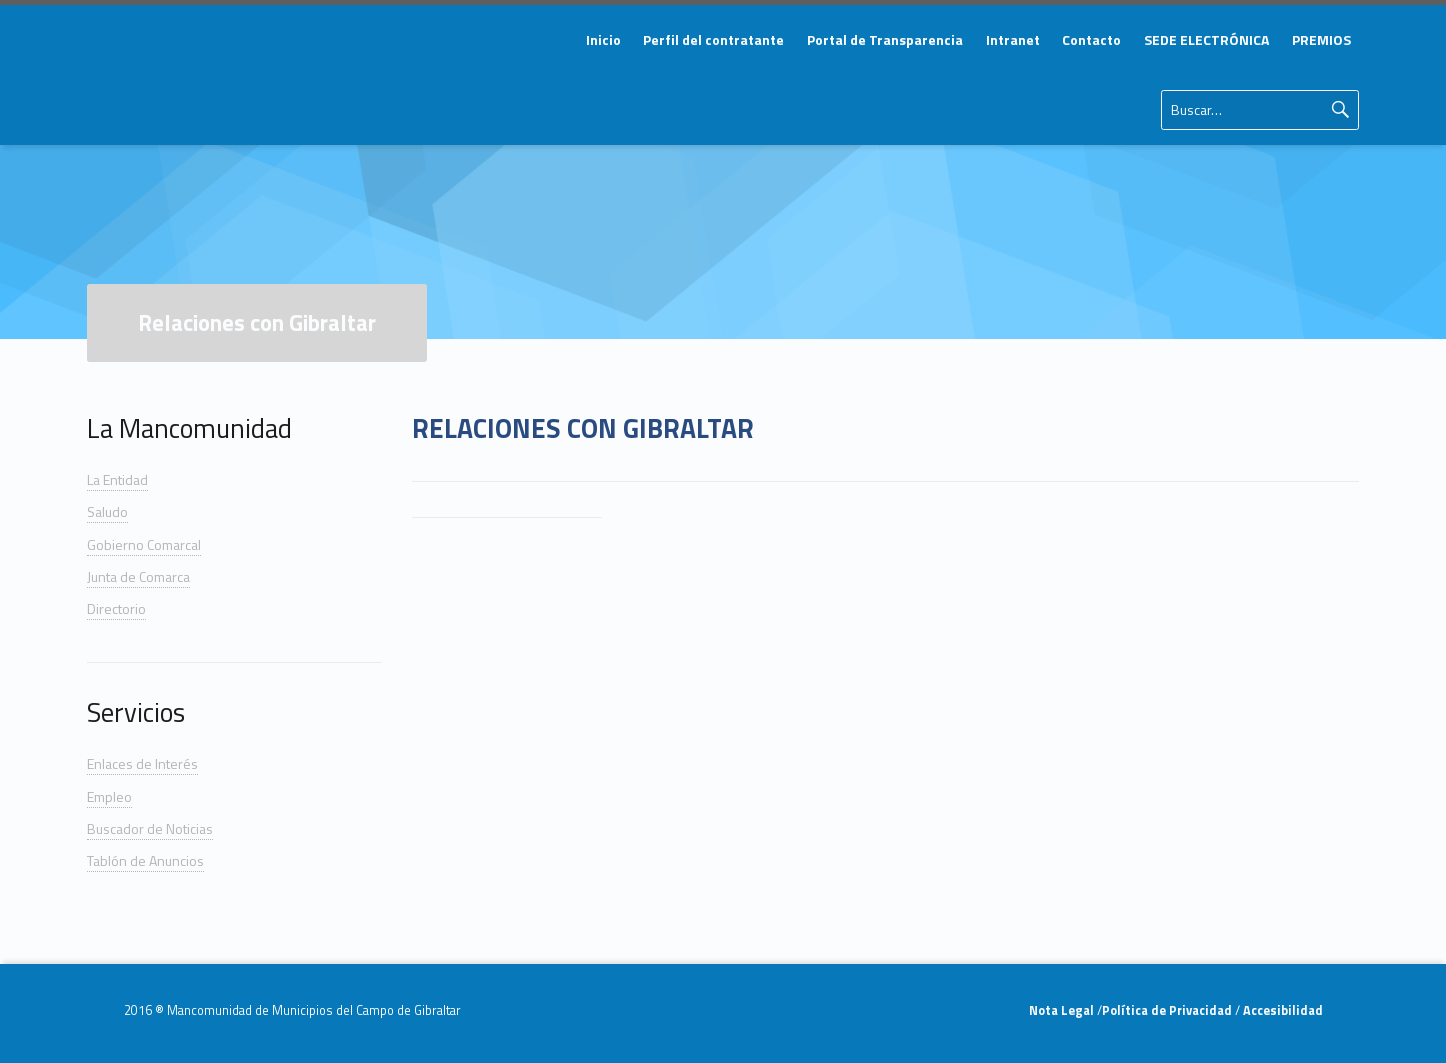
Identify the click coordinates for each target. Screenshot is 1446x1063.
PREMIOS (1321, 39)
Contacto (1091, 39)
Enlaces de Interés (142, 763)
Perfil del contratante (713, 39)
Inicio (603, 39)
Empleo (109, 796)
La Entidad (117, 479)
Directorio (116, 608)
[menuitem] (603, 40)
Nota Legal (1063, 1010)
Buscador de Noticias (150, 828)
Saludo (107, 511)
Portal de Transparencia (885, 39)
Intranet (1013, 39)
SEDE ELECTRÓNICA (1206, 39)
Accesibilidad (1281, 1010)
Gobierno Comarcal (144, 544)
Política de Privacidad (1168, 1010)
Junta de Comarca (138, 576)
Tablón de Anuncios (145, 860)
